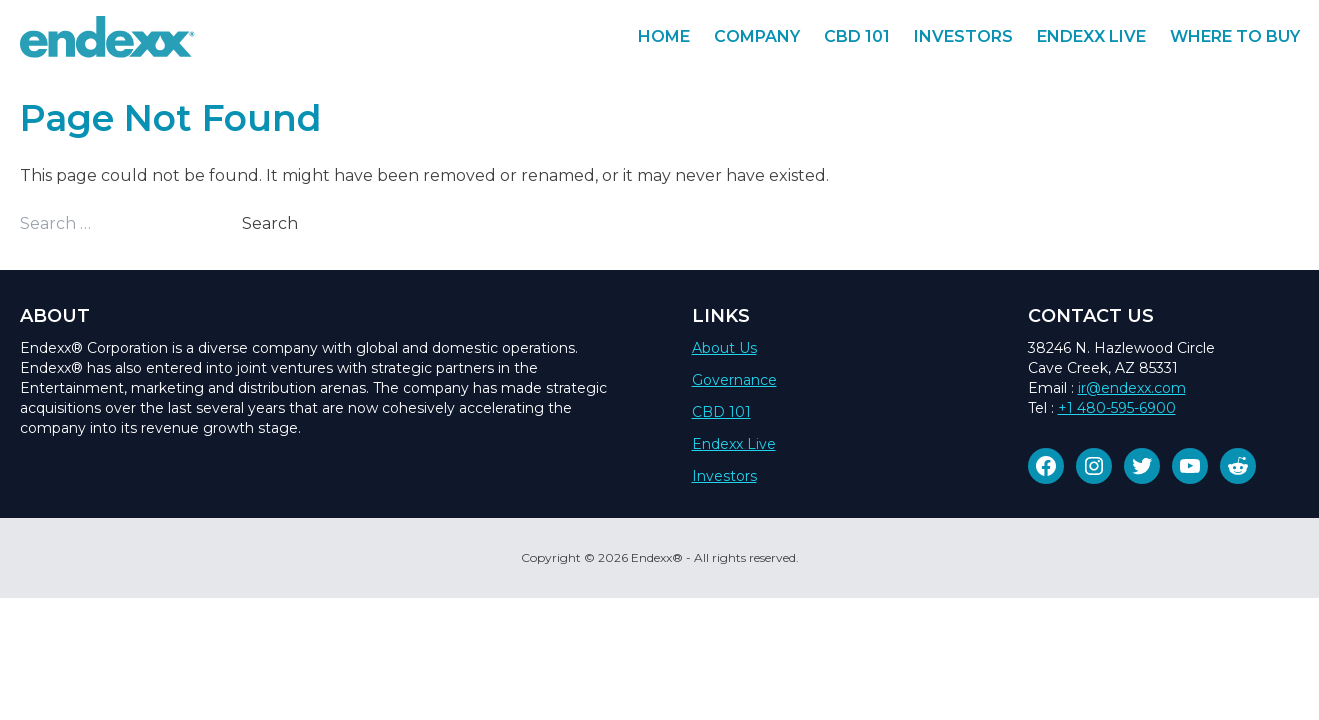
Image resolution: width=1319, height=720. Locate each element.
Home (664, 36)
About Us (724, 348)
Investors (963, 36)
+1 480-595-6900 (1117, 408)
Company (757, 36)
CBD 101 (857, 36)
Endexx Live (1091, 36)
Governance (734, 380)
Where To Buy (1235, 36)
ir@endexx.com (1132, 388)
